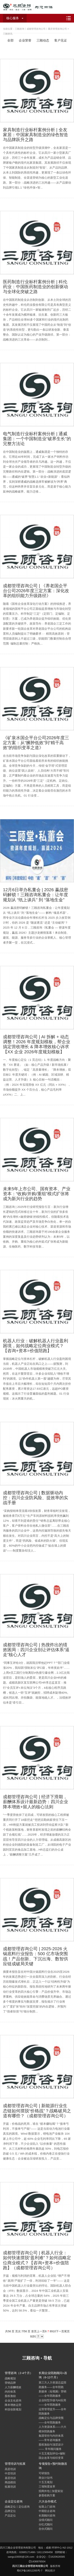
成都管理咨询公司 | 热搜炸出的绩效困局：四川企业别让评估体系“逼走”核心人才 (36, 1649)
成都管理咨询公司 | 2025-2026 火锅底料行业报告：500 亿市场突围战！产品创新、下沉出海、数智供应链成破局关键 (35, 1956)
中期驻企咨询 (47, 2511)
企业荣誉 (25, 40)
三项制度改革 (47, 2486)
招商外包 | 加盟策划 (51, 2491)
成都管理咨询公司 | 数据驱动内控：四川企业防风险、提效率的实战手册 (35, 1497)
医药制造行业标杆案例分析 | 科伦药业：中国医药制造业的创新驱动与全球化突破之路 (35, 286)
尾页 (67, 2331)
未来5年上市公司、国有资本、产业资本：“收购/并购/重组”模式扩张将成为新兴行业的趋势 (36, 1193)
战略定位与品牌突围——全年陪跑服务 (51, 2420)
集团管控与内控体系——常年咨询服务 (51, 2438)
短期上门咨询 (47, 2506)
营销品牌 (10, 2382)
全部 (10, 40)
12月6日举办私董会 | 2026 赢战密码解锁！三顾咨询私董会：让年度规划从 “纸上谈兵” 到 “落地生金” (35, 894)
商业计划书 (45, 2477)
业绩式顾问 (45, 2519)
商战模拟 (10, 2482)
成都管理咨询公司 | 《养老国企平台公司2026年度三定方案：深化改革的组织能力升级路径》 (36, 590)
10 (54, 2331)
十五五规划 (45, 2482)
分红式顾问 (45, 2524)
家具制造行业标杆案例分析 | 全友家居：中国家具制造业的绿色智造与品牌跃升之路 (35, 134)
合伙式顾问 (45, 2528)
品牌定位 (10, 2511)
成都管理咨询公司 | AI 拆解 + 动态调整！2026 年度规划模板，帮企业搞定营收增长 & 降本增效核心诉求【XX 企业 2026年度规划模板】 (36, 1044)
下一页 (60, 2331)
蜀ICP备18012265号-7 (29, 2570)
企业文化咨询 (13, 2400)
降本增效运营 (13, 2404)
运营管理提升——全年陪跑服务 (52, 2411)
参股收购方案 (47, 2495)
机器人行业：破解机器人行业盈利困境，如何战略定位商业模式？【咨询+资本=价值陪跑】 (35, 1345)
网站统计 (50, 2570)
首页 (34, 2331)
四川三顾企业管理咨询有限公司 (32, 7)
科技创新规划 (13, 2409)
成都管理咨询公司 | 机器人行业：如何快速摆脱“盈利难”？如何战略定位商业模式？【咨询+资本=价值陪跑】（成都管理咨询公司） (37, 2260)
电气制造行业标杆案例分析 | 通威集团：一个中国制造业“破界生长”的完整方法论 (37, 438)
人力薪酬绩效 (13, 2387)
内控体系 (10, 2391)
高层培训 (10, 2469)
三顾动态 (43, 40)
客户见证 (60, 40)
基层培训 (10, 2478)
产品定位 (10, 2515)
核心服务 (14, 18)
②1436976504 (37, 2561)
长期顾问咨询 (47, 2515)
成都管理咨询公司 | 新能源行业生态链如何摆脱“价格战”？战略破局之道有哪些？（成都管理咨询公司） (37, 2110)
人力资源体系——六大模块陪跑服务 (52, 2429)
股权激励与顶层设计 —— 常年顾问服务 (51, 2446)
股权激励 (10, 2396)
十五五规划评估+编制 (52, 2453)
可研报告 (44, 2473)
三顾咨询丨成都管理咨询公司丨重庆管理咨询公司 (41, 28)
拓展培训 (10, 2486)
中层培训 (10, 2473)
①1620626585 (56, 2556)
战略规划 (10, 2378)
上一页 (41, 2331)
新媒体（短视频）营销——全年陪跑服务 (52, 2393)
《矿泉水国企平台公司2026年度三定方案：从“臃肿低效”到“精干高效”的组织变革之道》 (36, 742)
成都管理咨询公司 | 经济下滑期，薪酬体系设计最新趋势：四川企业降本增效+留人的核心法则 (35, 1801)
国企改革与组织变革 (51, 2457)
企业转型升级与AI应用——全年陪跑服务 (52, 2402)
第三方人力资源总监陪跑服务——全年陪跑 (52, 2384)
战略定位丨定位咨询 (17, 2506)
